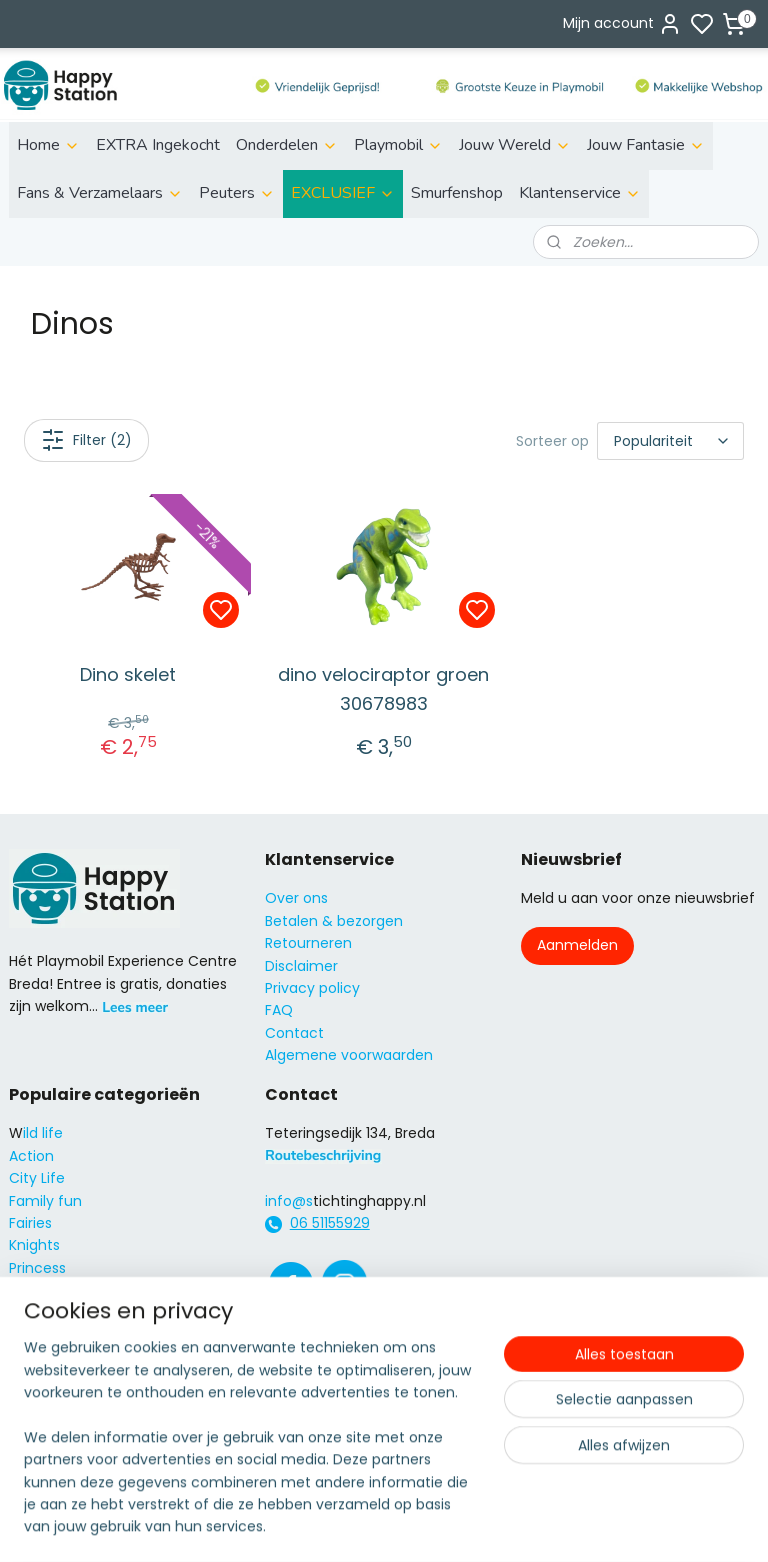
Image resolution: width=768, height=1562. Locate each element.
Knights (34, 1245)
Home (48, 145)
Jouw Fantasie (646, 145)
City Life (37, 1178)
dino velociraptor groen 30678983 (383, 689)
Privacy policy (312, 988)
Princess (37, 1268)
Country (37, 1335)
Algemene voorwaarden (349, 1055)
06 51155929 (330, 1223)
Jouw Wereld (515, 145)
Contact (294, 1033)
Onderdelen (287, 145)
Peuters (237, 193)
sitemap (456, 1416)
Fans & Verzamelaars (100, 193)
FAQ (279, 1010)
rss (498, 1416)
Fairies (30, 1223)
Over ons (296, 898)
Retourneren (308, 943)
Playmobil (398, 145)
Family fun (45, 1201)
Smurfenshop (457, 193)
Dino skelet (128, 674)
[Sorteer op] (670, 441)
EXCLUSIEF (343, 193)
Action (31, 1156)
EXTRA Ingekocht (158, 145)
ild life (43, 1133)
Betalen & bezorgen (334, 921)
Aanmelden (577, 945)
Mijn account (622, 24)
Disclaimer (301, 966)
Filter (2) (86, 440)
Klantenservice (580, 193)
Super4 (34, 1290)
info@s (289, 1201)
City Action (47, 1313)
